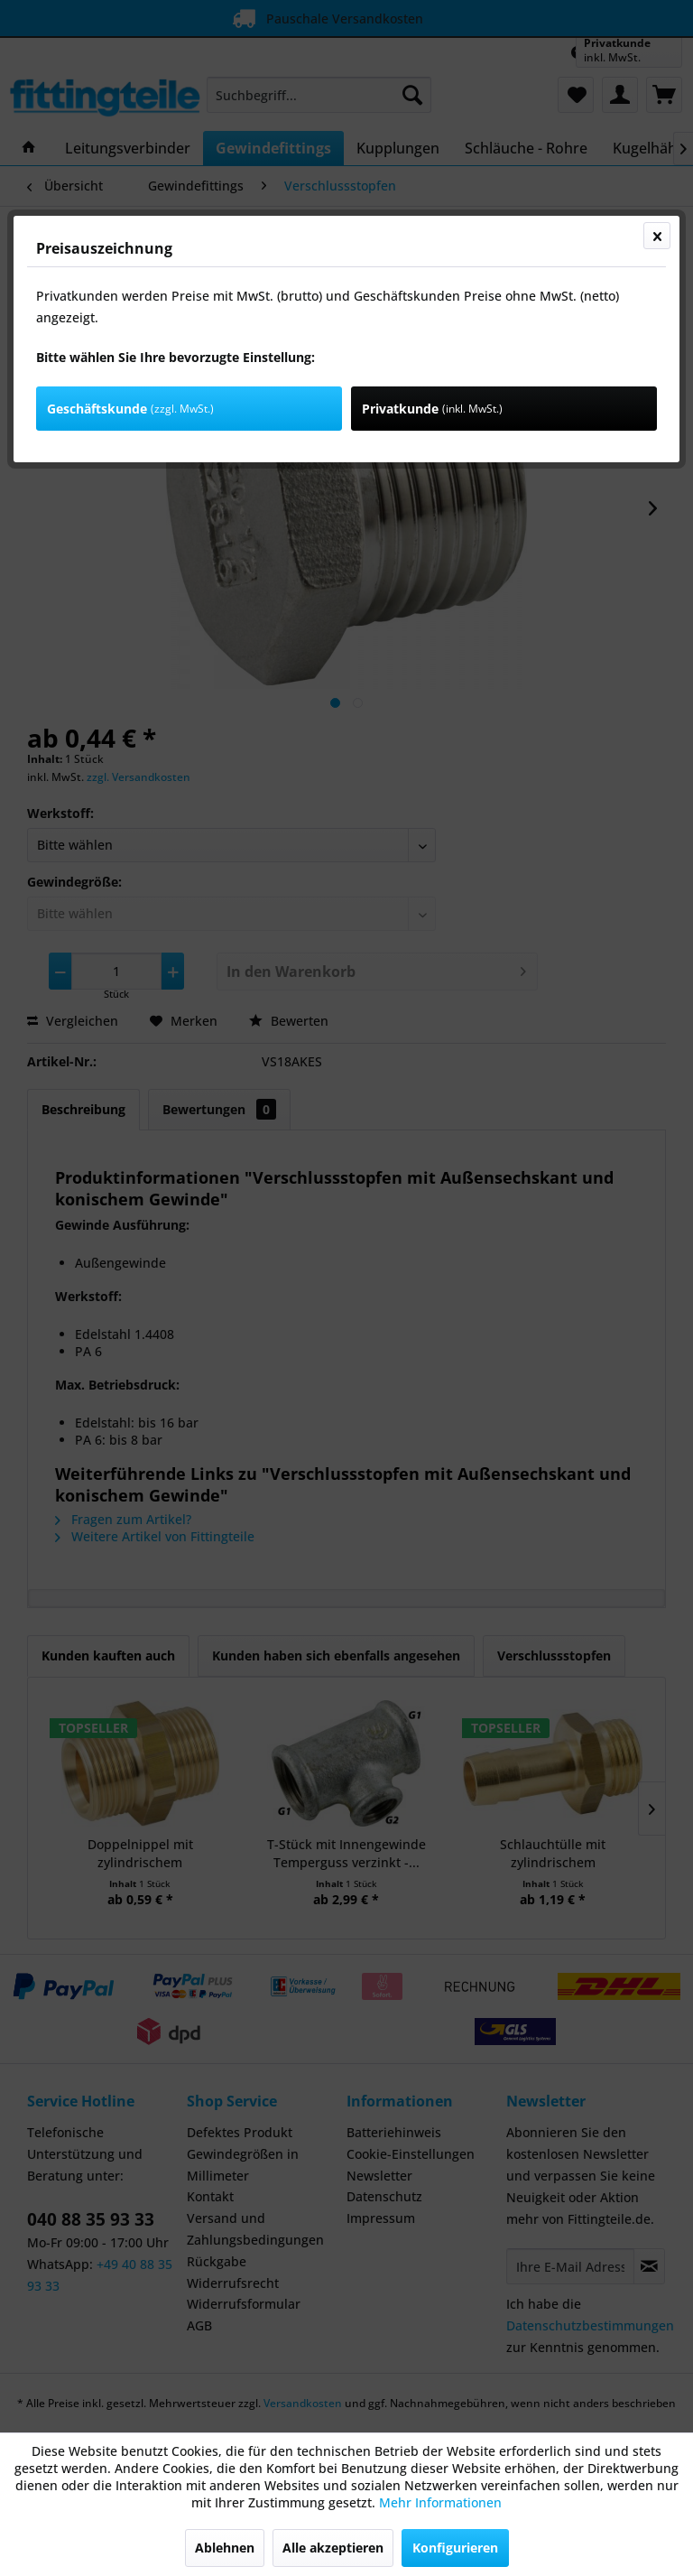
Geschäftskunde (130, 408)
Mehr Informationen (440, 2502)
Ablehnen (224, 2547)
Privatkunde (432, 408)
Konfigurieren (455, 2547)
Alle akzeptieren (332, 2547)
